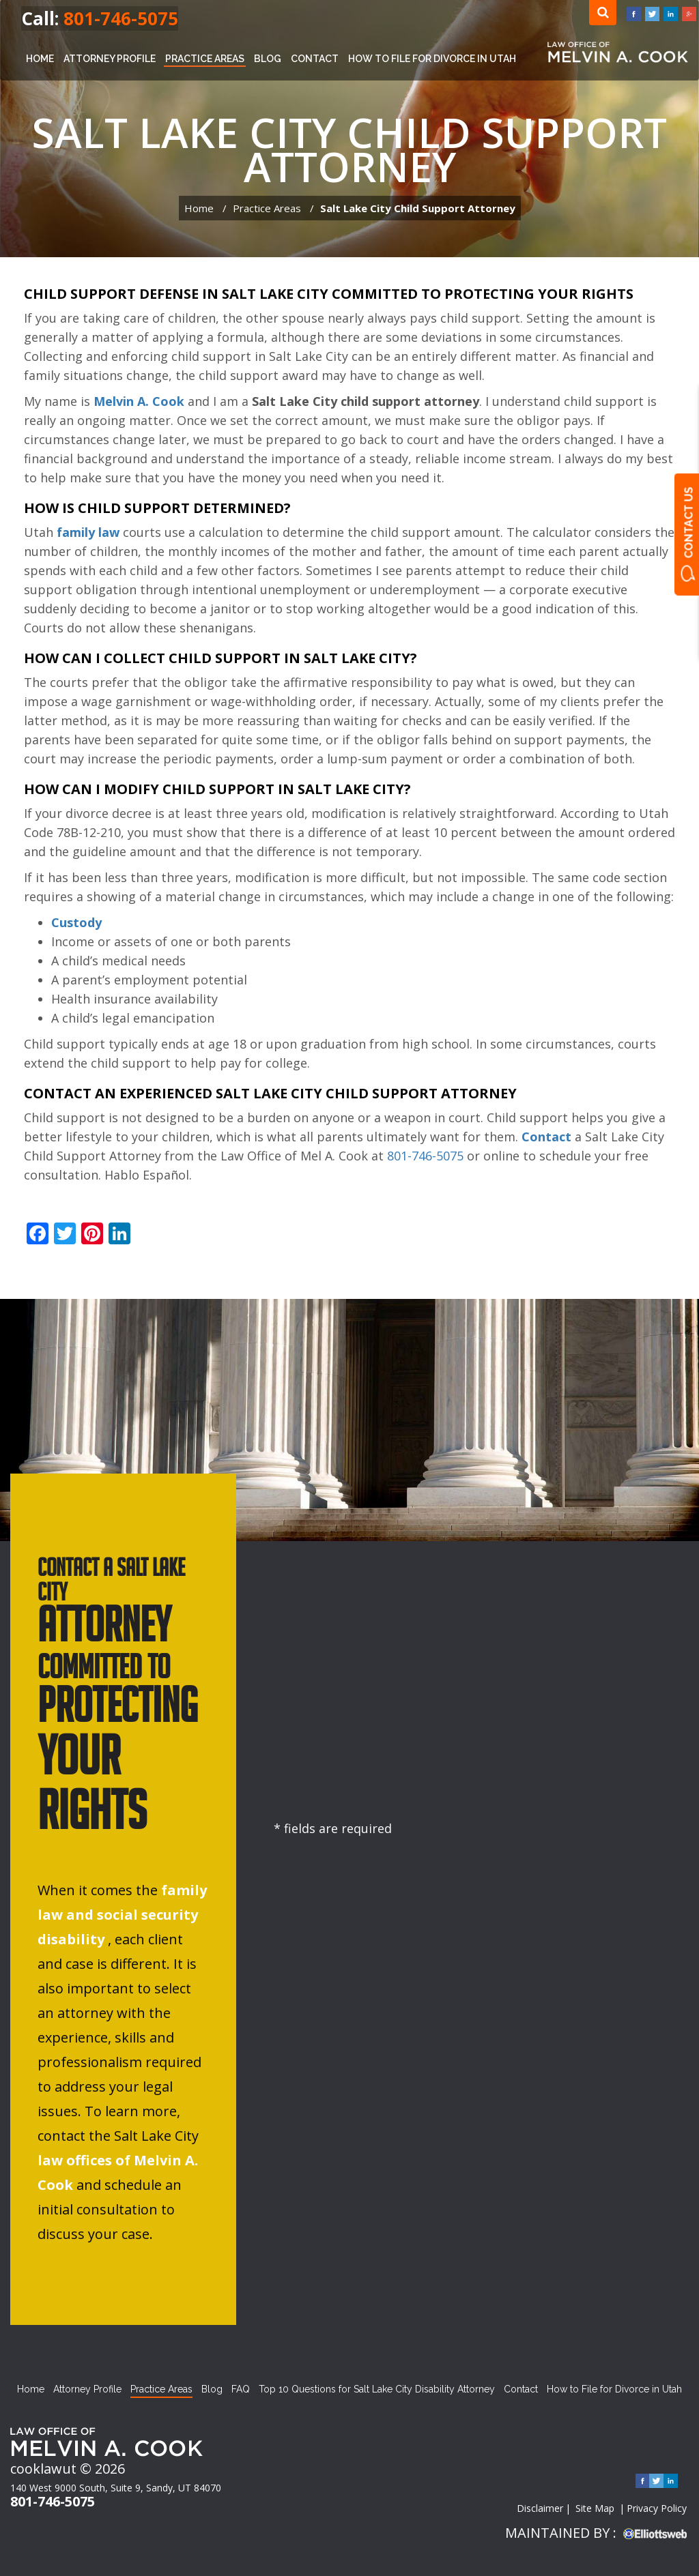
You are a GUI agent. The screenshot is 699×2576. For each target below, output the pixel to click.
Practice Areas (204, 58)
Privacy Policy (657, 2508)
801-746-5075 (120, 18)
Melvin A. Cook (139, 401)
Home (40, 58)
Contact (315, 58)
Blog (267, 58)
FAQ (240, 2389)
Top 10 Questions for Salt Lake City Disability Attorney (377, 2389)
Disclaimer (540, 2508)
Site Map (594, 2508)
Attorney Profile (109, 58)
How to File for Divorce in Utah (432, 58)
